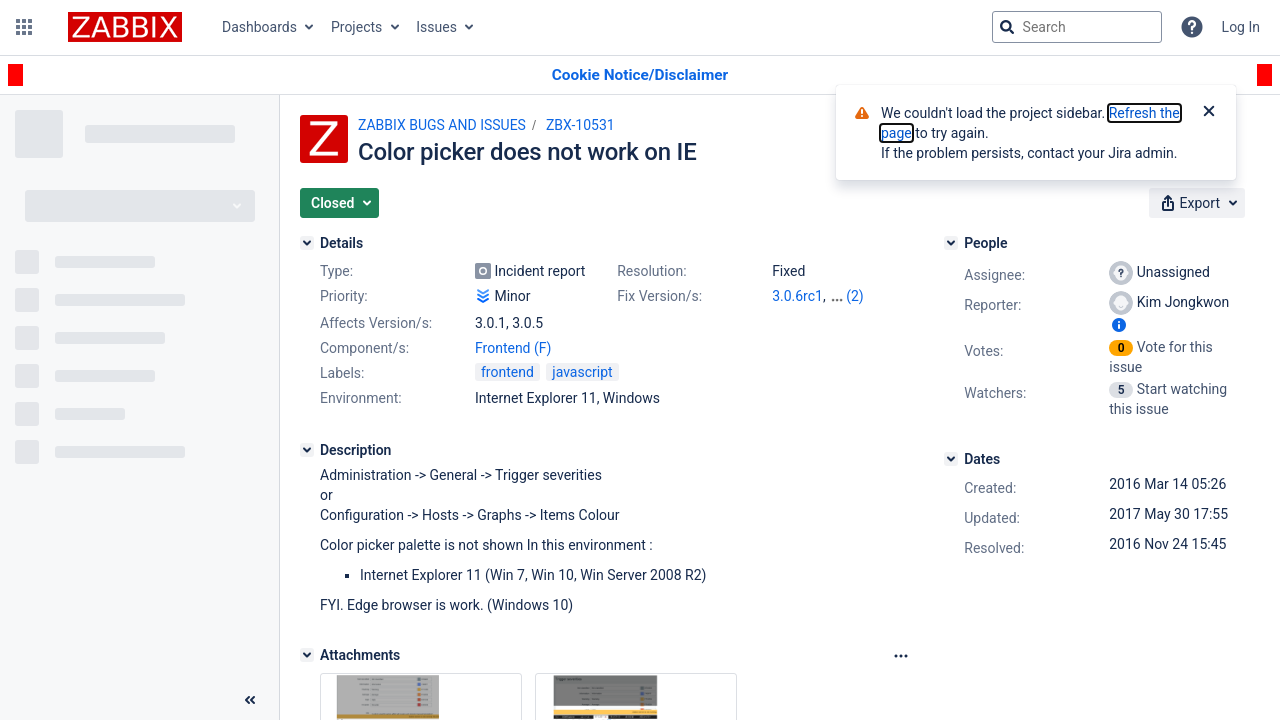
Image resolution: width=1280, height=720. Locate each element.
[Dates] (951, 459)
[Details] (307, 243)
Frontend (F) (513, 348)
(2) (855, 296)
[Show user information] (1119, 325)
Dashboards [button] (259, 27)
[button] (24, 27)
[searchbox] (1077, 27)
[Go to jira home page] (125, 27)
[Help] (1192, 27)
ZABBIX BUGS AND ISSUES (442, 125)
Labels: (342, 373)
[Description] (307, 450)
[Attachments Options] (901, 656)
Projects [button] (356, 27)
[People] (951, 243)
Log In (1241, 27)
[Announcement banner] (640, 75)
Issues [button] (436, 27)
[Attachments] (307, 655)
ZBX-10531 (580, 125)
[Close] (1209, 113)
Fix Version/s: (659, 296)
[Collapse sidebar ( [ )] (250, 700)
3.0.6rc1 (797, 296)
